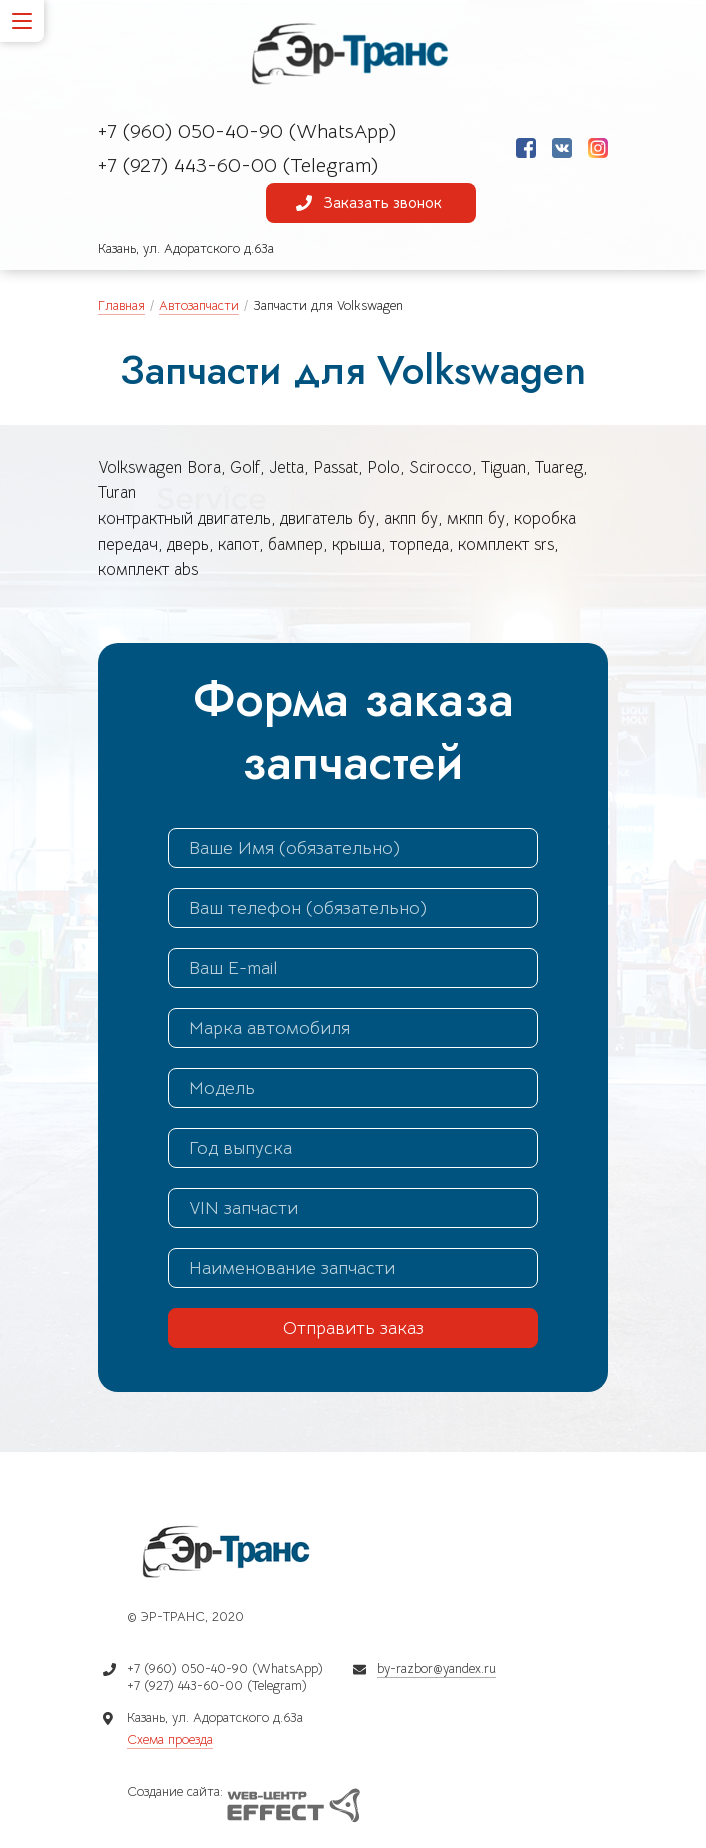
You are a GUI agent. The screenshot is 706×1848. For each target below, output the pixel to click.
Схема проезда (170, 1739)
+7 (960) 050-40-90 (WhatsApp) (247, 131)
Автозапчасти (199, 305)
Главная (121, 305)
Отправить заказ (353, 1328)
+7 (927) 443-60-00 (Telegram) (238, 165)
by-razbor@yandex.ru (436, 1668)
